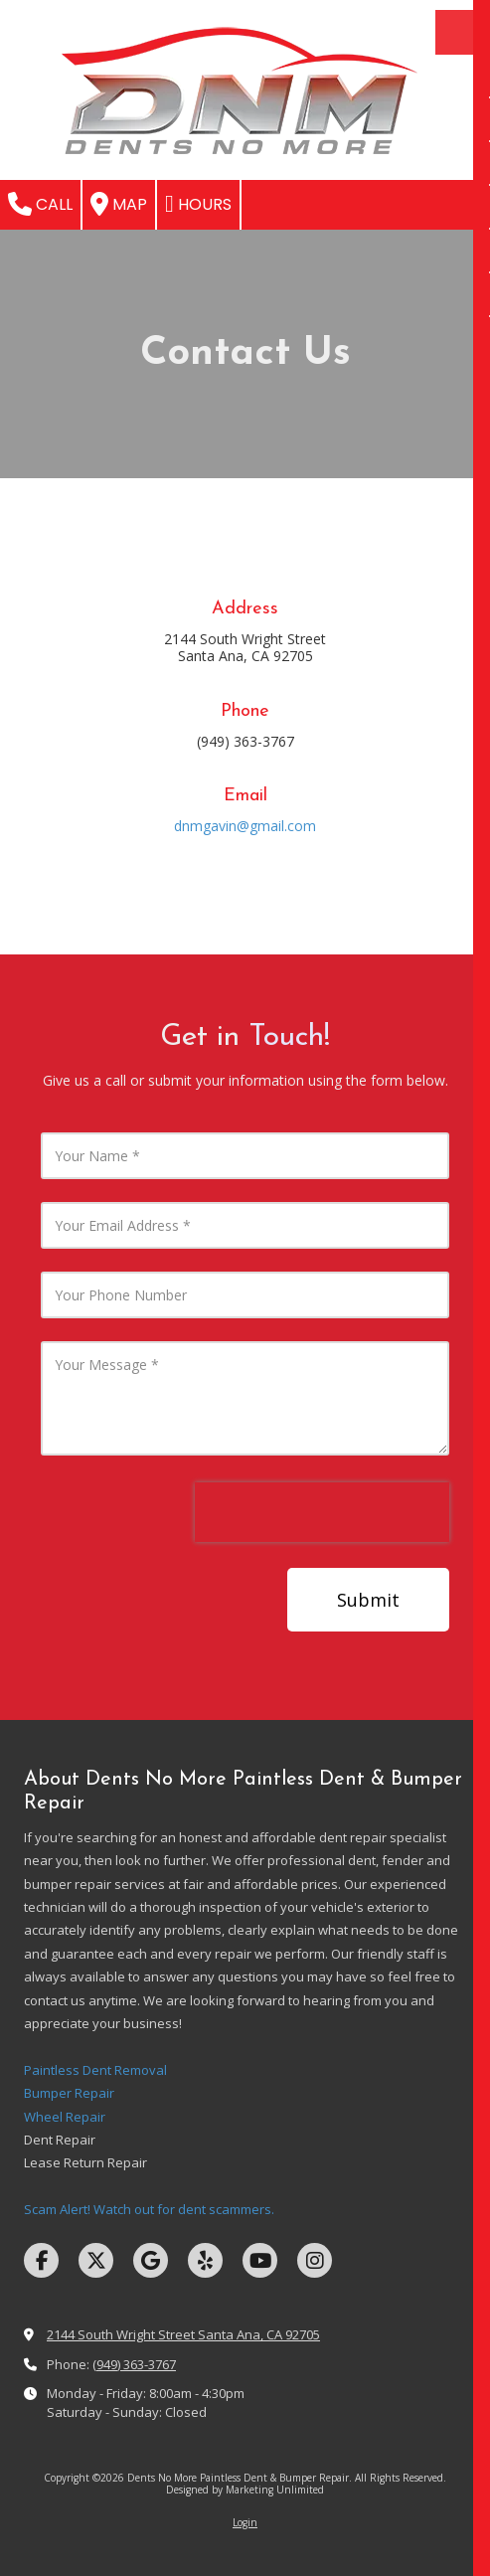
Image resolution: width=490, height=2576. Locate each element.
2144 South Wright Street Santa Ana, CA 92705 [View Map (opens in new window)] (183, 2334)
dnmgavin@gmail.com (245, 825)
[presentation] (322, 1512)
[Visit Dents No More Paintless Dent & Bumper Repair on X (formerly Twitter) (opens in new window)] (96, 2260)
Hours (198, 204)
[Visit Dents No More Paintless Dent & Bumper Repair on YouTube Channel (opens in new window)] (260, 2260)
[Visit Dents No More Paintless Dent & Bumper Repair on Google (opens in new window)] (150, 2260)
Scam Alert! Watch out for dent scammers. (149, 2209)
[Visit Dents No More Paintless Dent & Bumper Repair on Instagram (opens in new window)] (314, 2260)
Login (245, 2522)
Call (40, 204)
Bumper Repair (69, 2093)
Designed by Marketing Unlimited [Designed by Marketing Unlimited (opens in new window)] (245, 2489)
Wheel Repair (64, 2117)
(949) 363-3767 (134, 2364)
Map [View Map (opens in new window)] (118, 204)
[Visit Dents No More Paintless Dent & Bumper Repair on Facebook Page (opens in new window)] (41, 2260)
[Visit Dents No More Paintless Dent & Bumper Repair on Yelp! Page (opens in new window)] (205, 2260)
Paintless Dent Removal (95, 2070)
